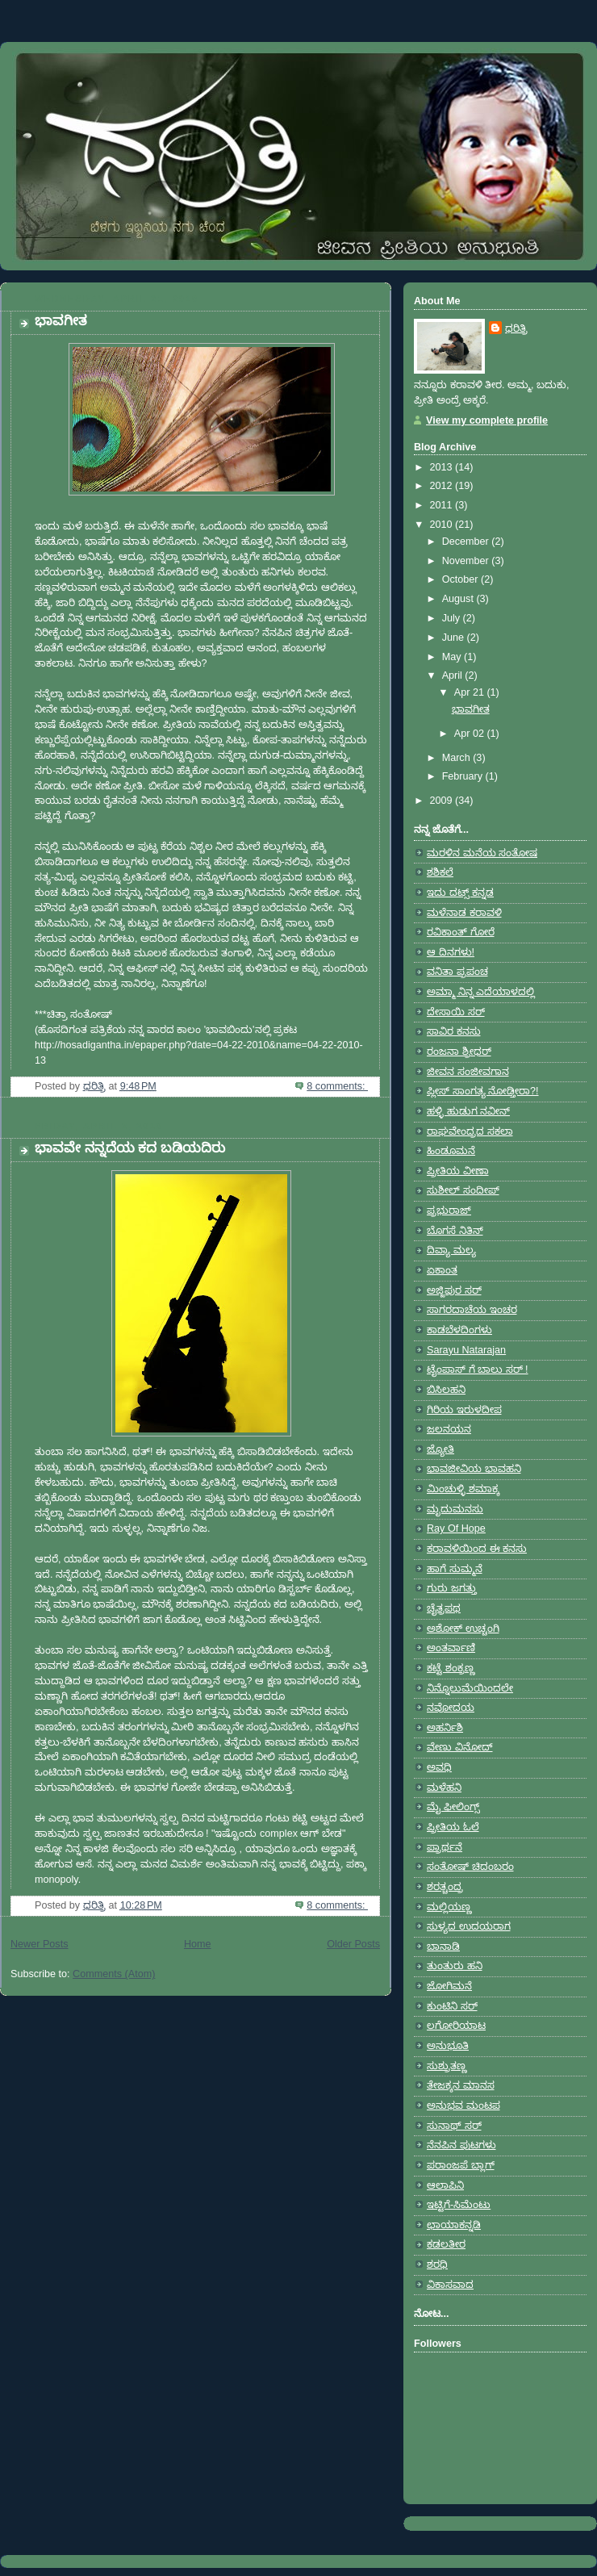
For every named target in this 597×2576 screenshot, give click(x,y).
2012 (443, 485)
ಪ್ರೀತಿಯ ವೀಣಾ (458, 1171)
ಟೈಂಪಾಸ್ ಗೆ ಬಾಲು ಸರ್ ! (477, 1369)
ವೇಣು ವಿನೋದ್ (460, 1747)
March (458, 757)
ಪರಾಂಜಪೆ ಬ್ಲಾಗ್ (461, 2165)
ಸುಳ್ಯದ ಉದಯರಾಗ (469, 1926)
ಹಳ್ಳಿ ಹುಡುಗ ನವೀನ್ (468, 1111)
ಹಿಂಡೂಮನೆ (451, 1150)
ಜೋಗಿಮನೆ (449, 1986)
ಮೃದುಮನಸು (455, 1509)
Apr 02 (470, 733)
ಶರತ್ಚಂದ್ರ (445, 1886)
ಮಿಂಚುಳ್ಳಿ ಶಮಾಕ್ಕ (463, 1489)
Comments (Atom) (114, 1974)
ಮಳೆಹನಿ (444, 1787)
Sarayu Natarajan (466, 1350)
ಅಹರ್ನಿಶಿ (445, 1727)
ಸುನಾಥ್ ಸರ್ (454, 2125)
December (467, 541)
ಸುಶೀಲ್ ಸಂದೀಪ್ (463, 1190)
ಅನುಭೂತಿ (448, 2045)
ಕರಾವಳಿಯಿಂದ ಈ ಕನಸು (477, 1548)
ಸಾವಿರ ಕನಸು (454, 1031)
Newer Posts (39, 1944)
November (467, 561)
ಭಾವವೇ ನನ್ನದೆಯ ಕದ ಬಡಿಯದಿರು (130, 1148)
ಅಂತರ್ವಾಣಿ (451, 1648)
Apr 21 (470, 692)
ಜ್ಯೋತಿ (440, 1449)
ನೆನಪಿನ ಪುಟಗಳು (461, 2145)
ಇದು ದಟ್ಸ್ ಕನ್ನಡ (460, 892)
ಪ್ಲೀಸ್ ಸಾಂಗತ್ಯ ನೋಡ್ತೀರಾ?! (483, 1091)
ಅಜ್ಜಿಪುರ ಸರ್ (454, 1290)
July (452, 618)
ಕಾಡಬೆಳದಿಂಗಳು (459, 1330)
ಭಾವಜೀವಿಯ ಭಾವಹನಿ (474, 1468)
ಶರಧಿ (437, 2264)
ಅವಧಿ (439, 1767)
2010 (443, 524)
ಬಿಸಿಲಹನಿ (446, 1389)
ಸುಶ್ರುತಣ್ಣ (446, 2066)
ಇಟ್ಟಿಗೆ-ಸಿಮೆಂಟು (459, 2204)
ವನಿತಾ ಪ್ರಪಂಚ (457, 971)
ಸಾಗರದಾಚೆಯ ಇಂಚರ (472, 1309)
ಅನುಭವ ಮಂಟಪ (463, 2105)
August (459, 598)
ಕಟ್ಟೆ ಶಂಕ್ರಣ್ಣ (450, 1668)
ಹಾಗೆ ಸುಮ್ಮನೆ (454, 1568)
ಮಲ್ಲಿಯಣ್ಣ (449, 1907)
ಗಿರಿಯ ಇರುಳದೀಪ (464, 1410)
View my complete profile (487, 420)
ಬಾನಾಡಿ (443, 1946)
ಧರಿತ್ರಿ (516, 328)
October (461, 579)
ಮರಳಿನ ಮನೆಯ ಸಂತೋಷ (482, 853)
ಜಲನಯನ (449, 1429)
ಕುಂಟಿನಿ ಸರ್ (452, 2006)
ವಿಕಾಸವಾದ (450, 2284)
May (453, 657)
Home (197, 1944)
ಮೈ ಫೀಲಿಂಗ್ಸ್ (453, 1807)
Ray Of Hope (456, 1528)
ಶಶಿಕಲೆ (440, 872)
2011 (443, 505)
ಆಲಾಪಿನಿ (445, 2185)
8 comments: (337, 1086)
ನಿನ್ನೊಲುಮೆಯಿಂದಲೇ (470, 1688)
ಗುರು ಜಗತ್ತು (452, 1588)
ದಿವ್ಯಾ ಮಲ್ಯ (451, 1250)
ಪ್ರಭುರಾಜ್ (449, 1210)
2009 (443, 800)
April (453, 675)
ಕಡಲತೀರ (446, 2244)
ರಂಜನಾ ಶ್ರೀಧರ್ (459, 1051)
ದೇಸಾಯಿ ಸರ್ (456, 1012)
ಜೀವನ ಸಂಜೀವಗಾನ (468, 1071)
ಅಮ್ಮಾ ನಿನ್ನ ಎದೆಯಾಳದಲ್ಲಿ (481, 991)
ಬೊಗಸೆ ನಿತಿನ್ (455, 1230)
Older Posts (353, 1944)
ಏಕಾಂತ (442, 1270)
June (454, 637)
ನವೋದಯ (450, 1707)
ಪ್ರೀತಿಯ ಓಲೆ (453, 1827)
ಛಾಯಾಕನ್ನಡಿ (454, 2225)
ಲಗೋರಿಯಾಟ (456, 2025)
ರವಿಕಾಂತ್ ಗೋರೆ (461, 932)
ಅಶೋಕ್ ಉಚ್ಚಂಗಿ (463, 1628)
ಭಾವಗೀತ (61, 320)
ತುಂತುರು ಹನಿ (454, 1966)
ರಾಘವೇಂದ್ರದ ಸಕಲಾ (470, 1131)
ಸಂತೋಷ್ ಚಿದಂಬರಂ (470, 1866)
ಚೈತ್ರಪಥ (444, 1608)
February (464, 776)
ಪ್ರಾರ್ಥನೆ (444, 1847)
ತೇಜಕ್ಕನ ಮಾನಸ (461, 2085)
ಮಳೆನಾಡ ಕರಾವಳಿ (464, 912)
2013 (443, 467)
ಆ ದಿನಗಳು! (450, 952)
